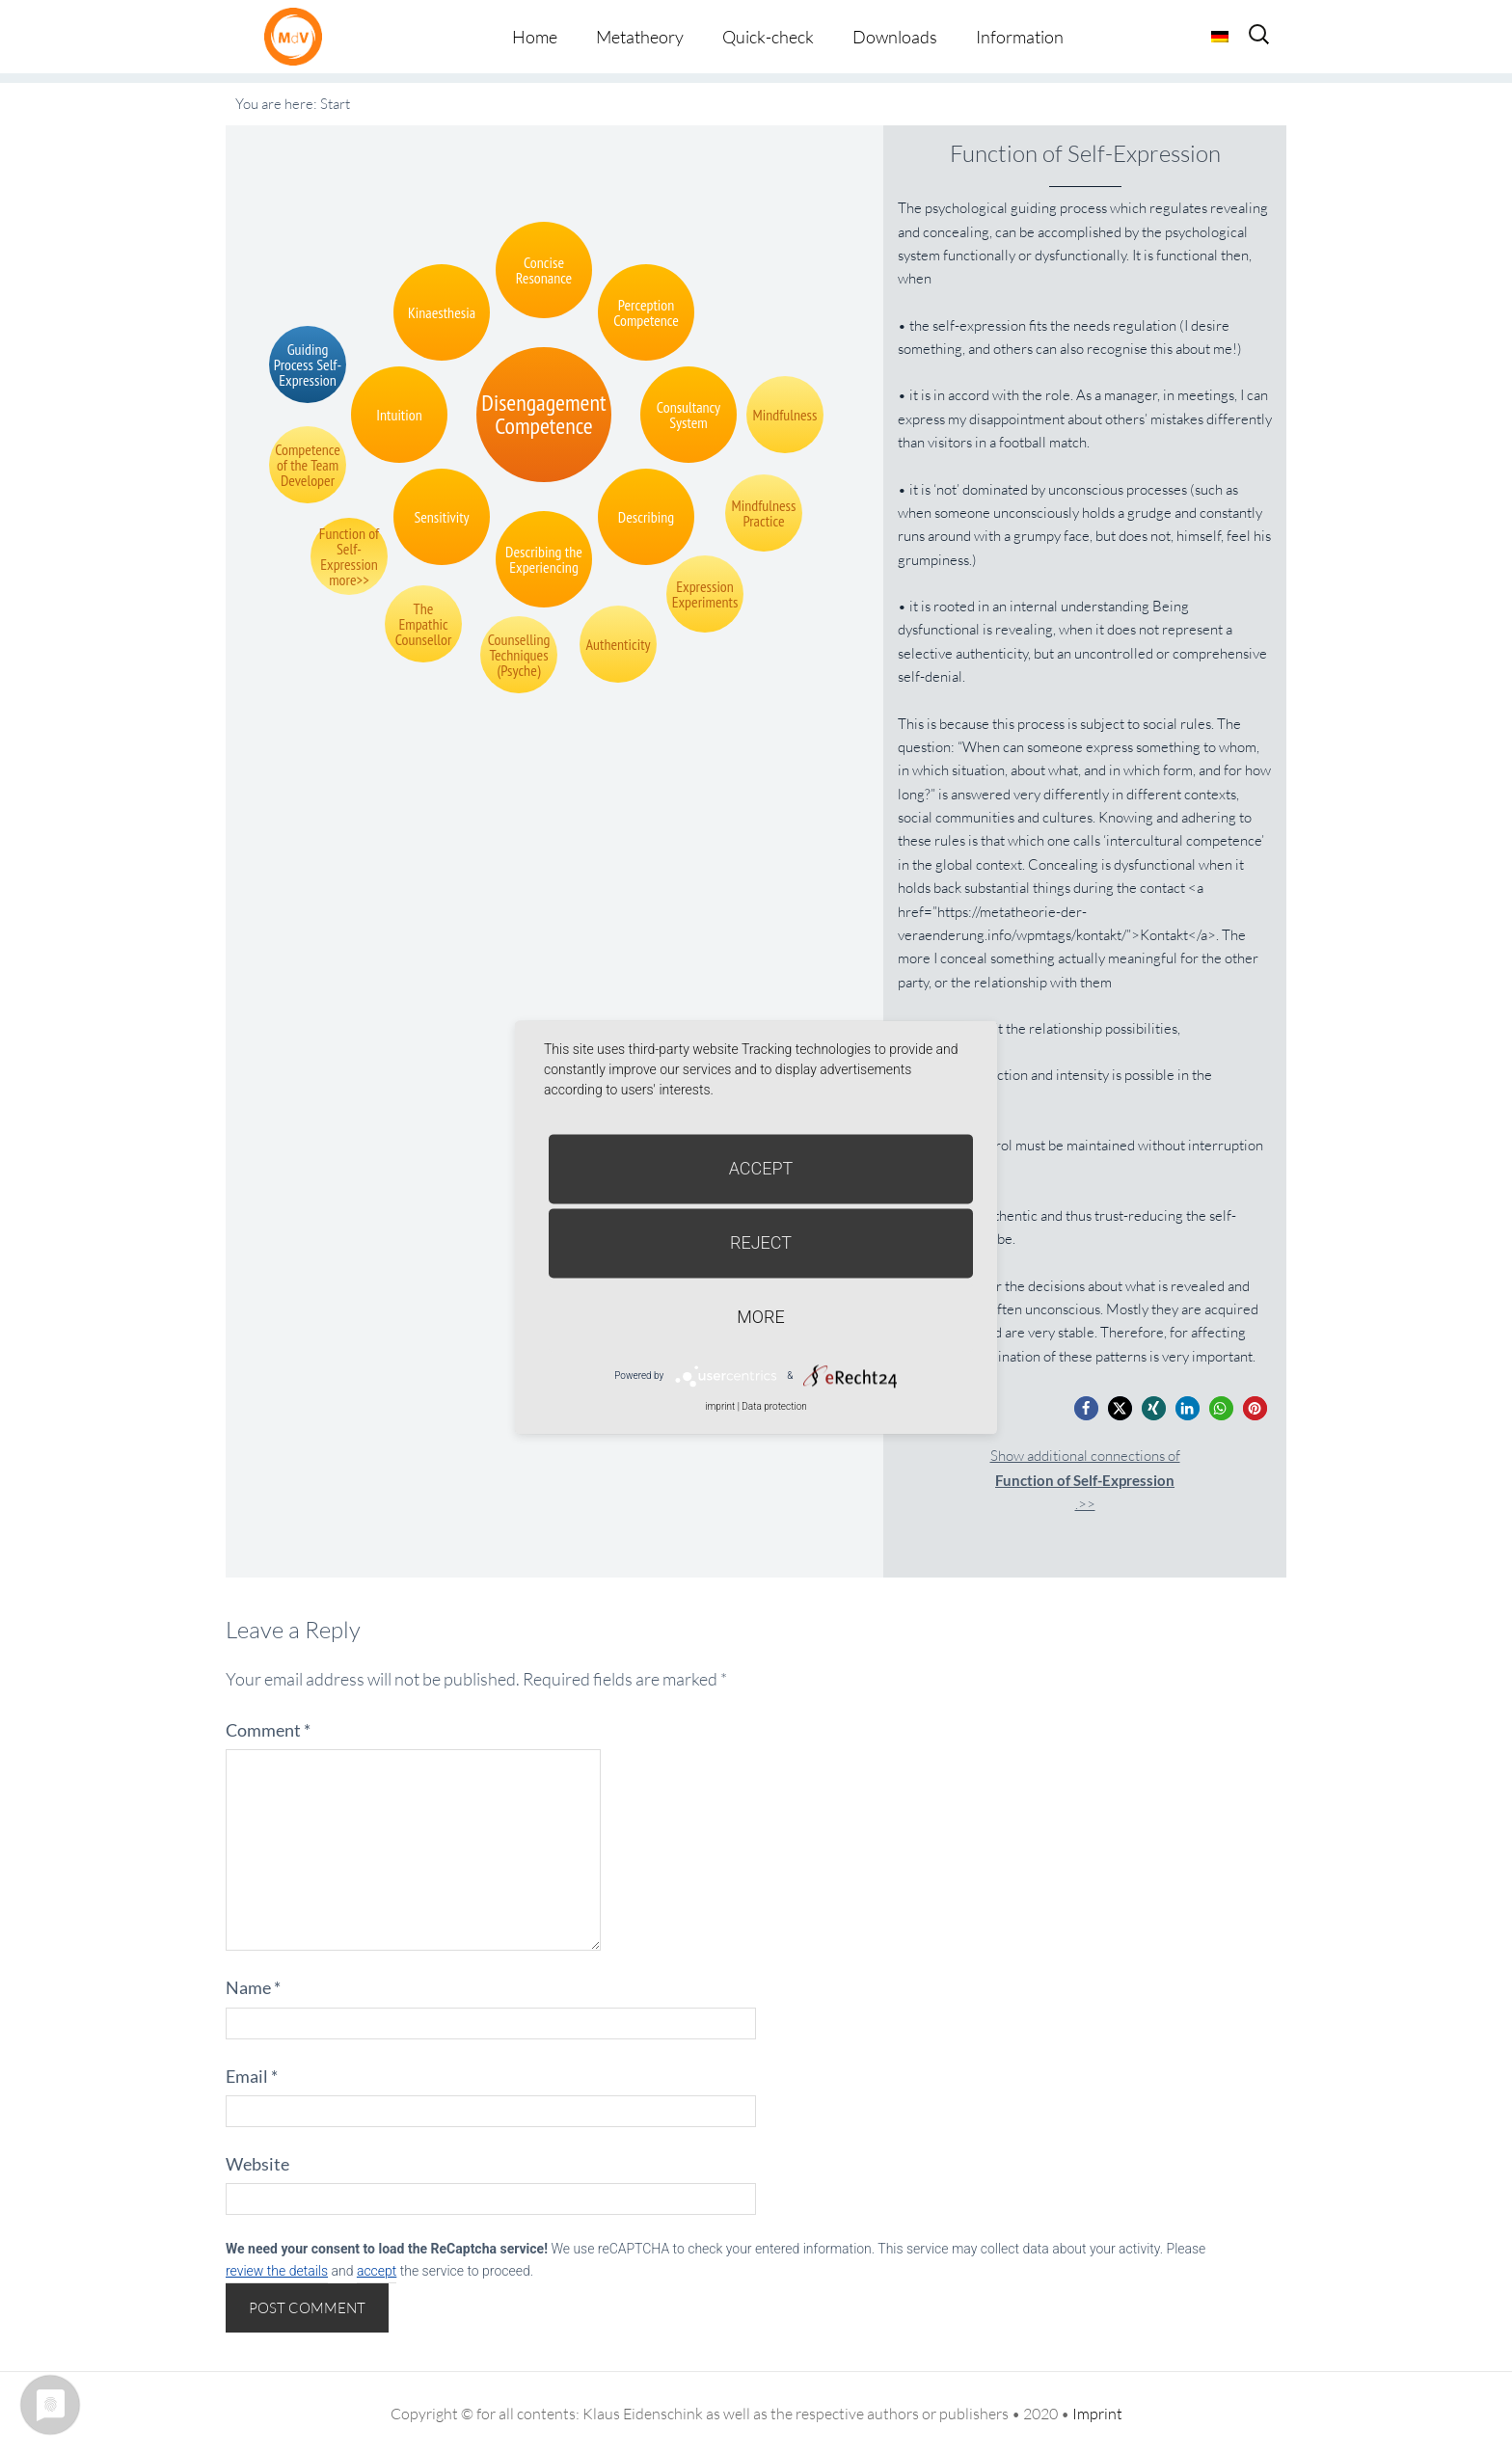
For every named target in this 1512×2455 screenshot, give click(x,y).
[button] (1086, 1408)
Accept (761, 1168)
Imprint (1097, 2413)
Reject (761, 1242)
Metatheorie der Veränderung (298, 36)
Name (253, 1987)
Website (257, 2163)
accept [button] (376, 2271)
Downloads (894, 36)
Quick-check (768, 36)
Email (252, 2076)
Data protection (774, 1406)
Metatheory (640, 36)
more (760, 1317)
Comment (268, 1729)
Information (1020, 36)
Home (534, 36)
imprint (720, 1406)
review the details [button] (277, 2271)
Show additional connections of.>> (1085, 1479)
